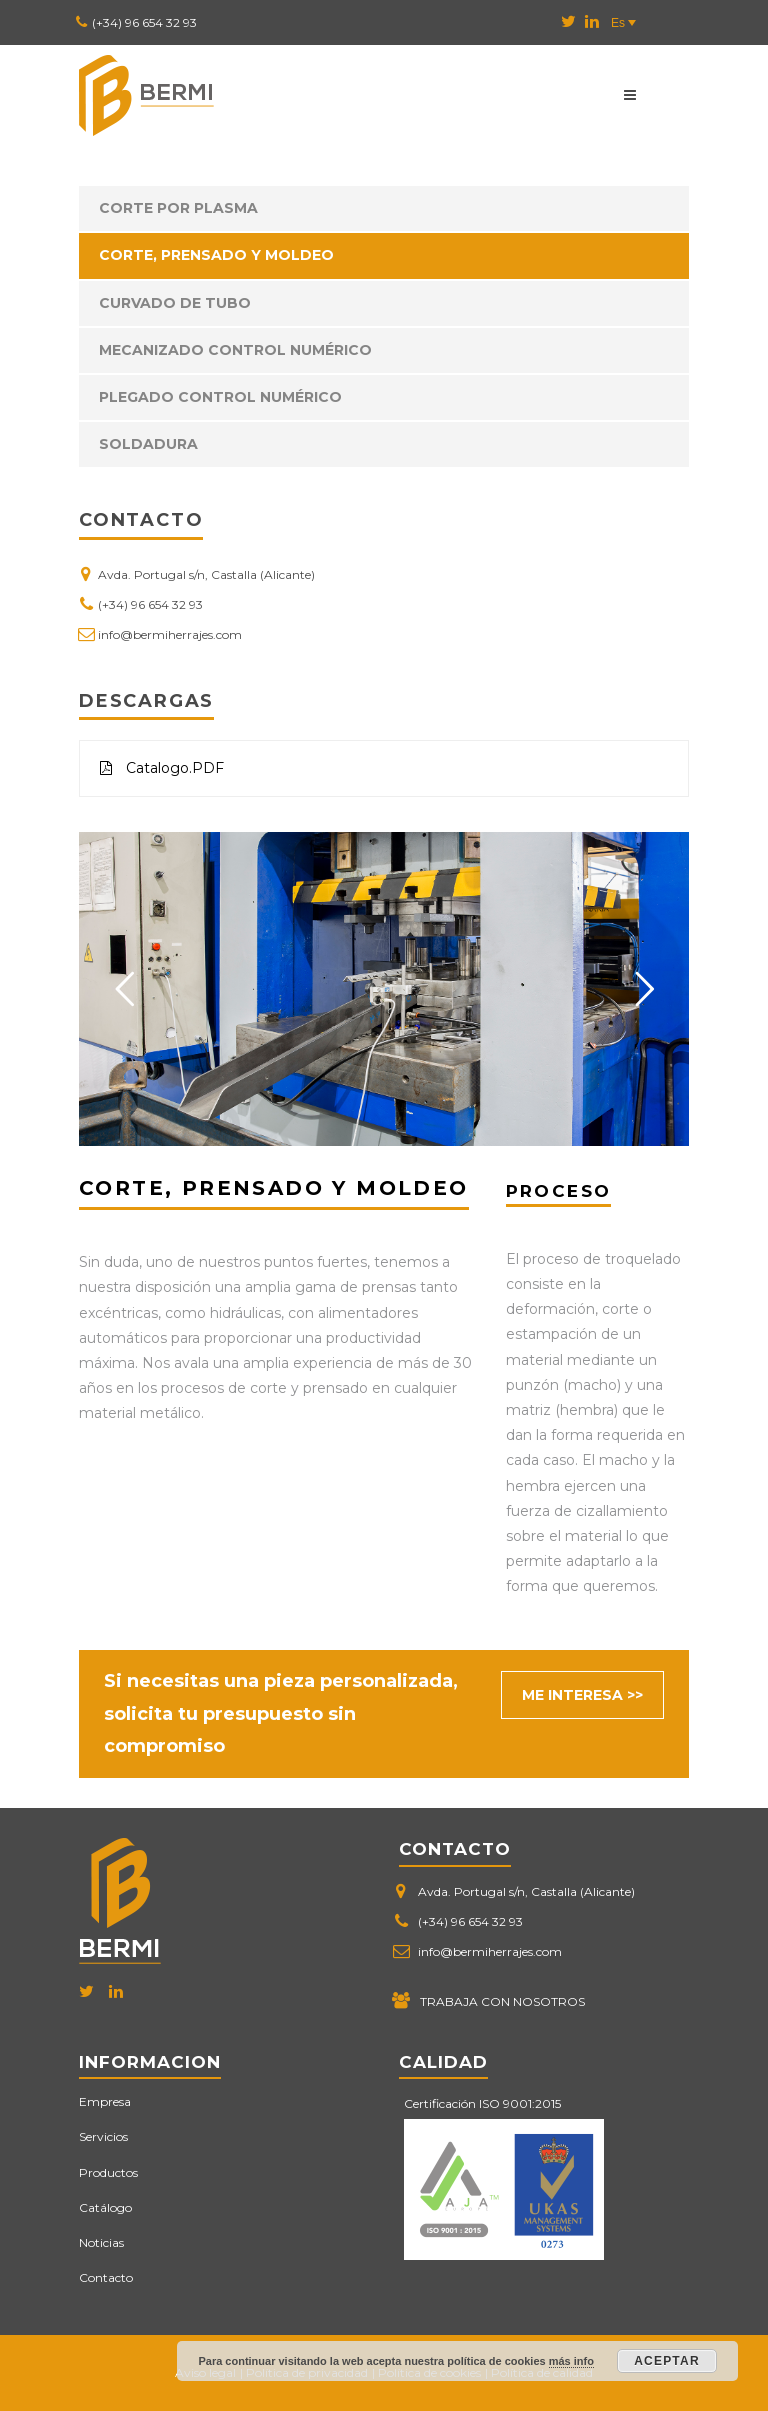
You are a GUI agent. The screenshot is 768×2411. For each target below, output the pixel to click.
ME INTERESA (572, 1695)
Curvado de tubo (175, 303)
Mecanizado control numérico (235, 350)
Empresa (105, 2101)
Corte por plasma (178, 208)
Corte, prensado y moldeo (216, 255)
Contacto (106, 2277)
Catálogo (105, 2207)
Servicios (103, 2136)
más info (571, 2361)
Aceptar (667, 2361)
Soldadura (148, 444)
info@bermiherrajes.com (170, 634)
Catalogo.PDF (162, 768)
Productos (108, 2172)
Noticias (101, 2242)
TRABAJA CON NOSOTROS (502, 2001)
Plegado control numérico (220, 397)
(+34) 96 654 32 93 (144, 22)
